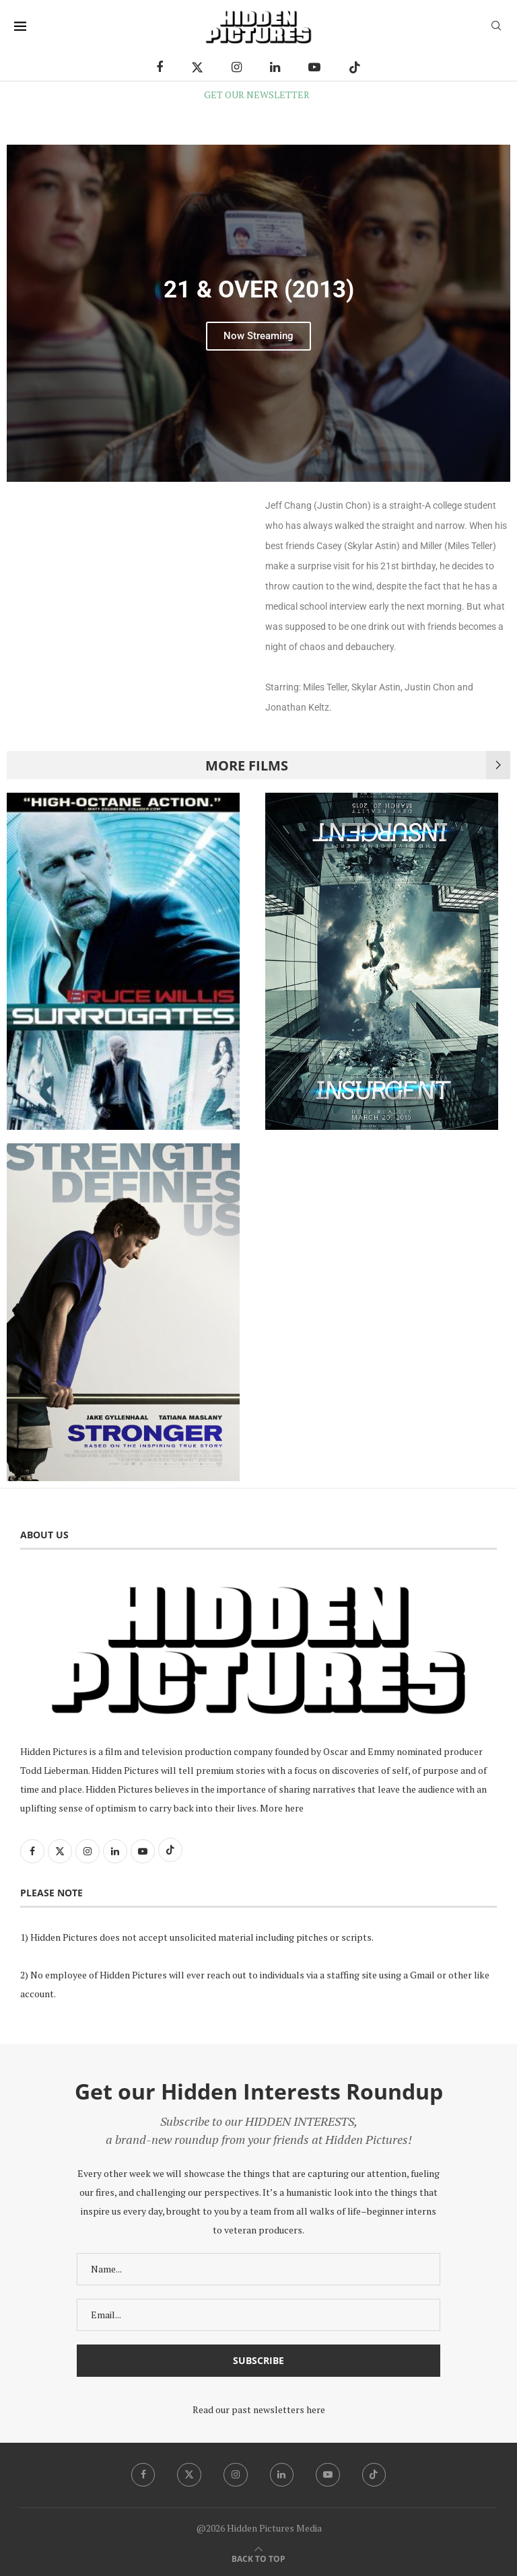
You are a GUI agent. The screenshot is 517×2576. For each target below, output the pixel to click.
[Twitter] (197, 67)
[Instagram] (236, 67)
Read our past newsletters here (259, 2409)
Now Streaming (258, 336)
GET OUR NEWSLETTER (257, 94)
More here (282, 1807)
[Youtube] (314, 67)
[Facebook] (160, 67)
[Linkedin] (275, 67)
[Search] (496, 27)
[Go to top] (258, 2558)
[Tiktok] (354, 67)
